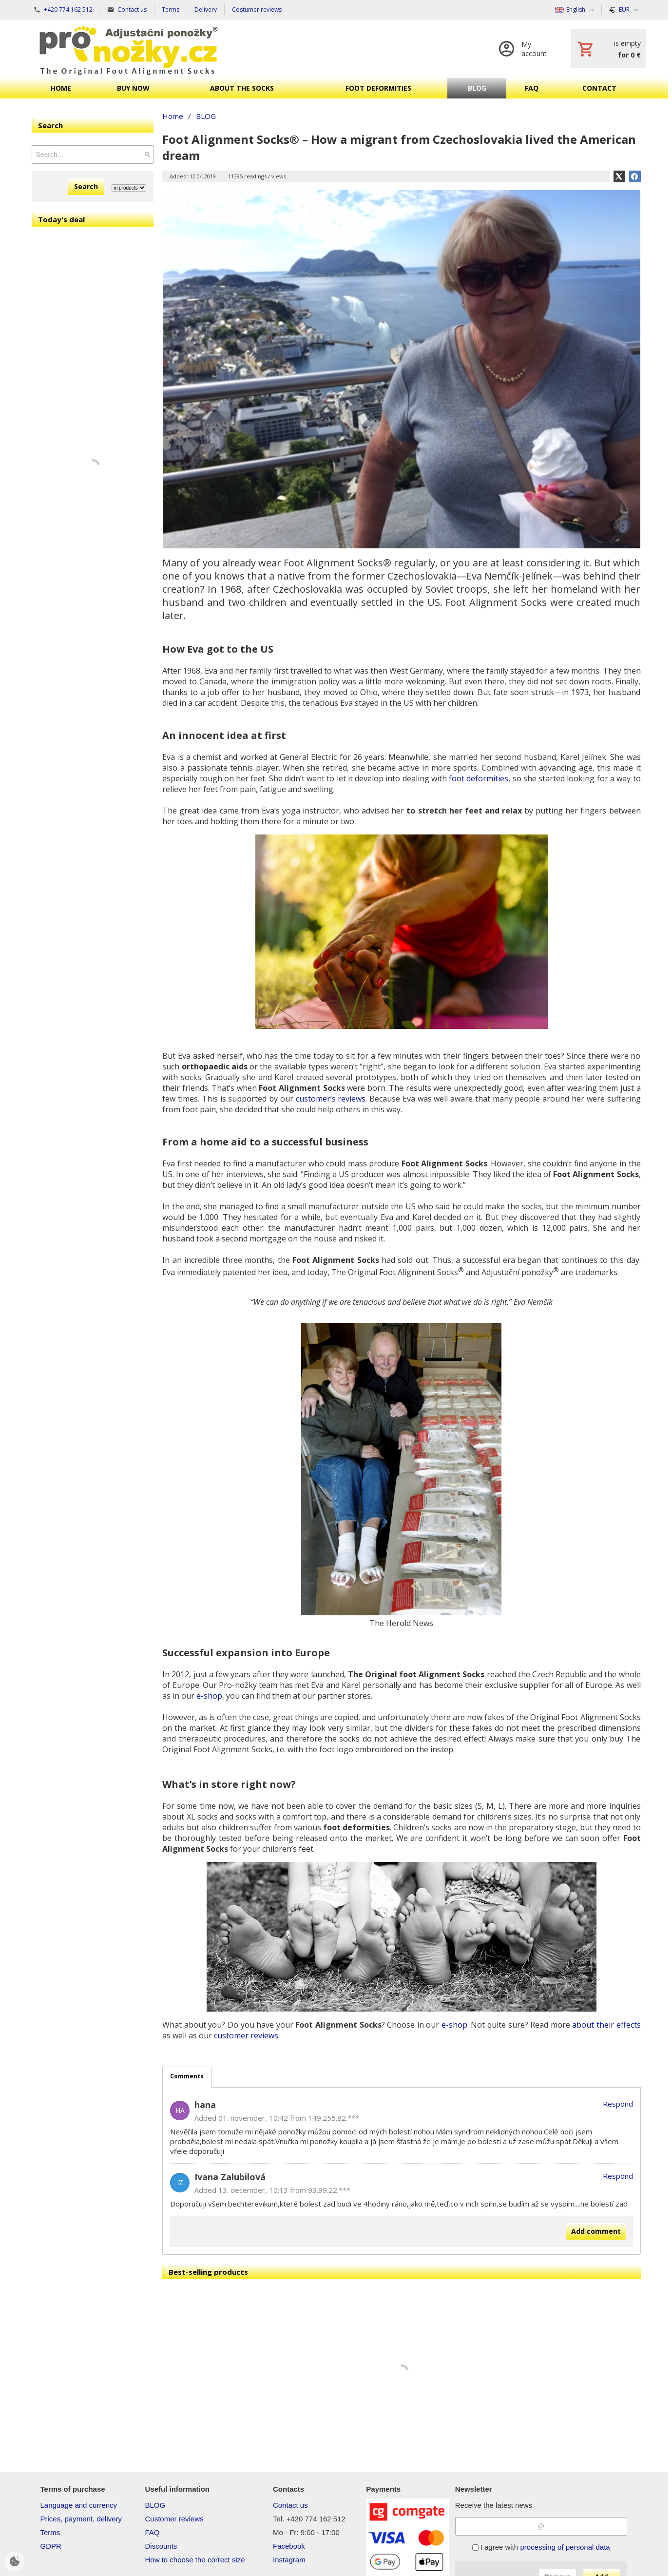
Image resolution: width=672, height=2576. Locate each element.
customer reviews (246, 2035)
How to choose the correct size (195, 2560)
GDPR (50, 2546)
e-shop (209, 1695)
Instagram (289, 2560)
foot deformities (478, 778)
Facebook (289, 2546)
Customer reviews (174, 2519)
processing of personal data (565, 2547)
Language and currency (78, 2505)
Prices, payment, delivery (81, 2519)
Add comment (596, 2231)
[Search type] (129, 188)
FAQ (152, 2532)
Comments (187, 2076)
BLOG (155, 2505)
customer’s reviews (331, 1098)
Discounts (161, 2546)
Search (86, 186)
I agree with (541, 2547)
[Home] (128, 48)
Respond (618, 2104)
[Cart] (608, 48)
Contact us (290, 2505)
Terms (50, 2532)
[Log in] (525, 48)
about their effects (606, 2024)
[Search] (147, 154)
